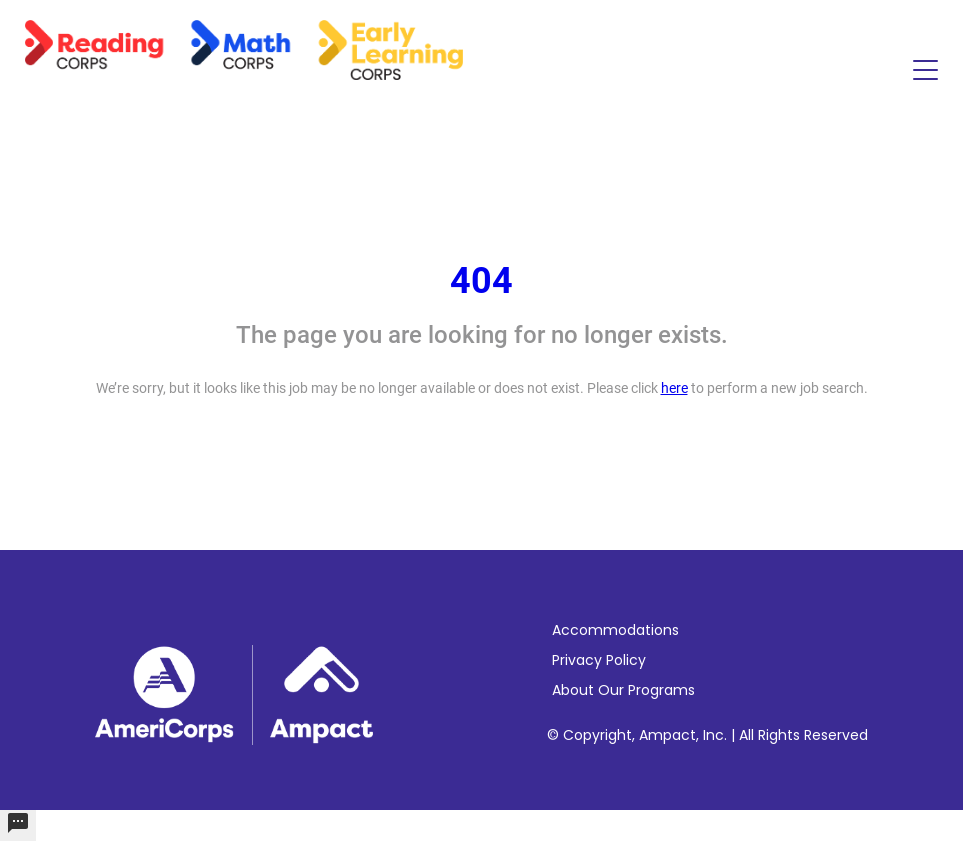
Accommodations (615, 630)
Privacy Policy (599, 660)
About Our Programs (623, 690)
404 (481, 281)
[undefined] (18, 825)
